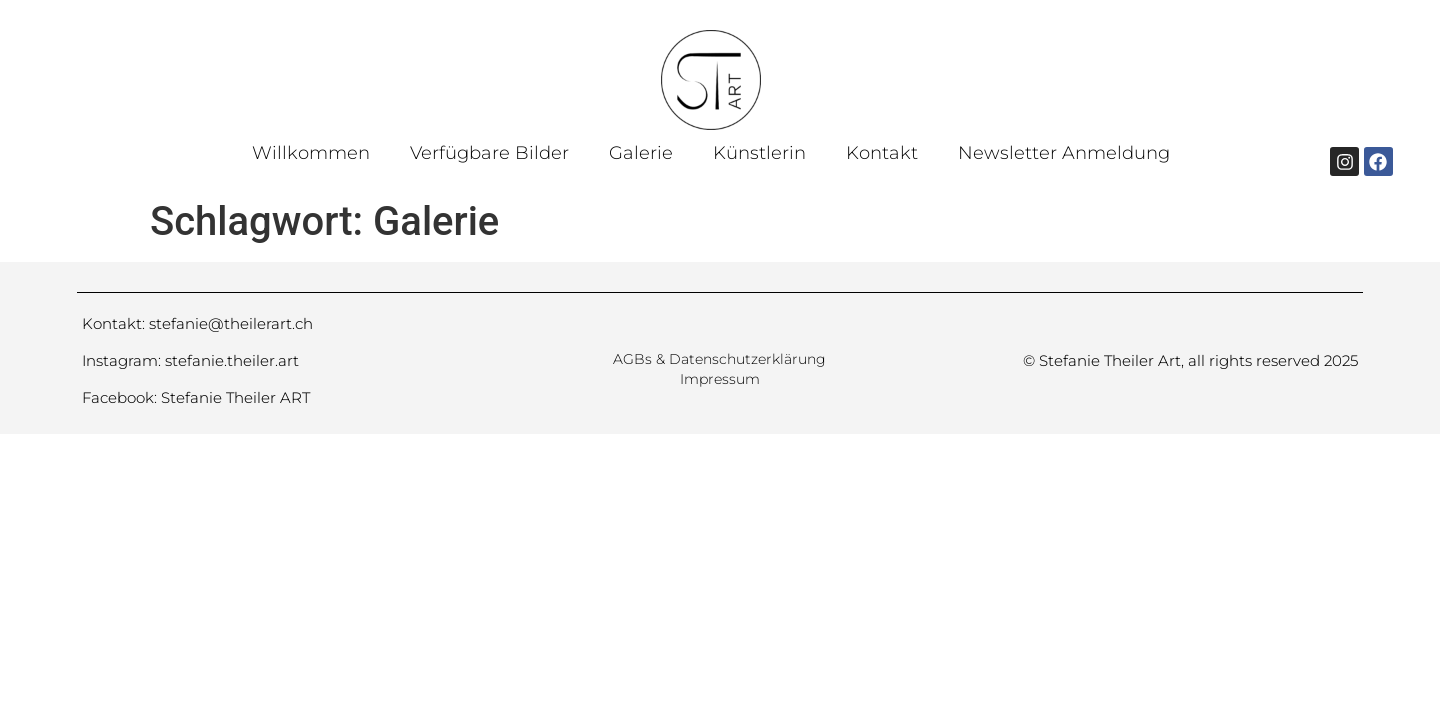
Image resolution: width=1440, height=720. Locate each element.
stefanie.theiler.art (232, 360)
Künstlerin (759, 153)
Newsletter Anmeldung (1064, 153)
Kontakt (882, 153)
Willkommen (311, 153)
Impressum (720, 379)
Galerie (641, 153)
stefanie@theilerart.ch (231, 323)
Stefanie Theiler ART (235, 397)
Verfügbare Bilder (489, 153)
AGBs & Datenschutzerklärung (719, 359)
